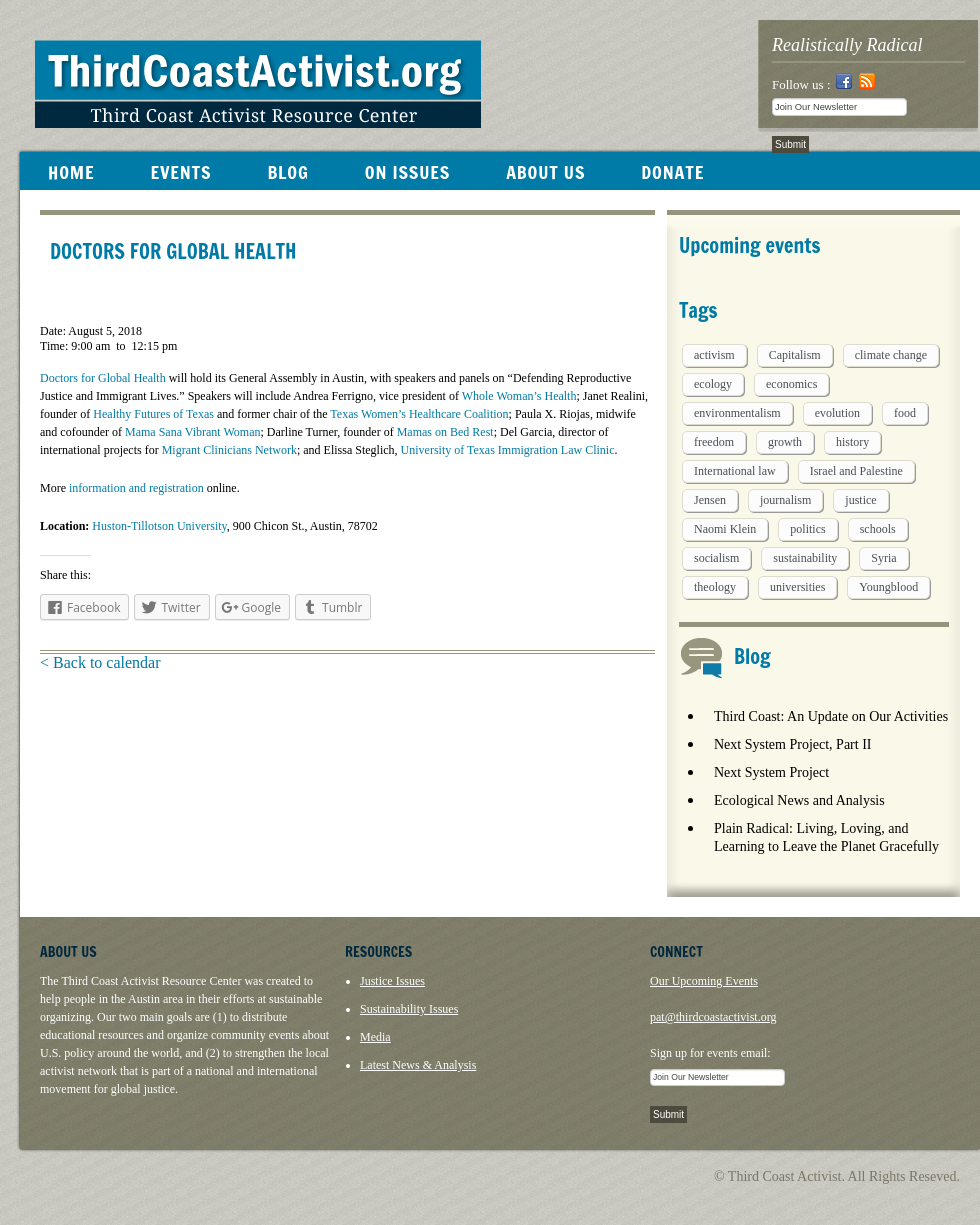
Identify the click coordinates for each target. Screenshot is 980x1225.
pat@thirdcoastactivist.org (713, 1017)
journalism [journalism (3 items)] (785, 500)
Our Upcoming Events (704, 981)
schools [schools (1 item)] (878, 529)
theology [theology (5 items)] (715, 587)
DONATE (672, 172)
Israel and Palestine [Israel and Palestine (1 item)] (856, 471)
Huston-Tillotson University (159, 526)
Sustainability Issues (409, 1009)
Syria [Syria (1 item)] (883, 558)
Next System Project (771, 772)
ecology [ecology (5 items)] (713, 384)
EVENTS (180, 172)
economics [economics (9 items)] (791, 384)
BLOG (287, 172)
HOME (71, 172)
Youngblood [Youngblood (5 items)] (888, 587)
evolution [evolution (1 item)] (837, 413)
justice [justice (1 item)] (860, 500)
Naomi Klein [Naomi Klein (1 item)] (725, 529)
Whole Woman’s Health (519, 396)
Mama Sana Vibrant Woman (193, 432)
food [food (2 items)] (905, 413)
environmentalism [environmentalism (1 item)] (737, 413)
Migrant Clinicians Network (229, 450)
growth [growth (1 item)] (785, 442)
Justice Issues (392, 981)
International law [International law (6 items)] (735, 471)
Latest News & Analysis (418, 1065)
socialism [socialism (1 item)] (716, 558)
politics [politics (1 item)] (807, 529)
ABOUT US (545, 172)
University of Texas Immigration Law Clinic (508, 450)
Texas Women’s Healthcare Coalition (419, 414)
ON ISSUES (407, 172)
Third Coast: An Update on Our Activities (831, 716)
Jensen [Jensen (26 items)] (710, 500)
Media (375, 1037)
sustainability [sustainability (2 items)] (805, 558)
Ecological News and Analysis (799, 800)
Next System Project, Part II (792, 744)
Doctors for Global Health (103, 378)
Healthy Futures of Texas (153, 414)
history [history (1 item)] (852, 442)
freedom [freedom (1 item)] (714, 442)
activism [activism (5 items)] (714, 355)
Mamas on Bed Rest (445, 432)
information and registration (136, 488)
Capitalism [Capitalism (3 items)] (795, 355)
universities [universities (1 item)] (797, 587)
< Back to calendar (100, 662)
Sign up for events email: (710, 1053)
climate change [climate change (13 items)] (891, 355)
